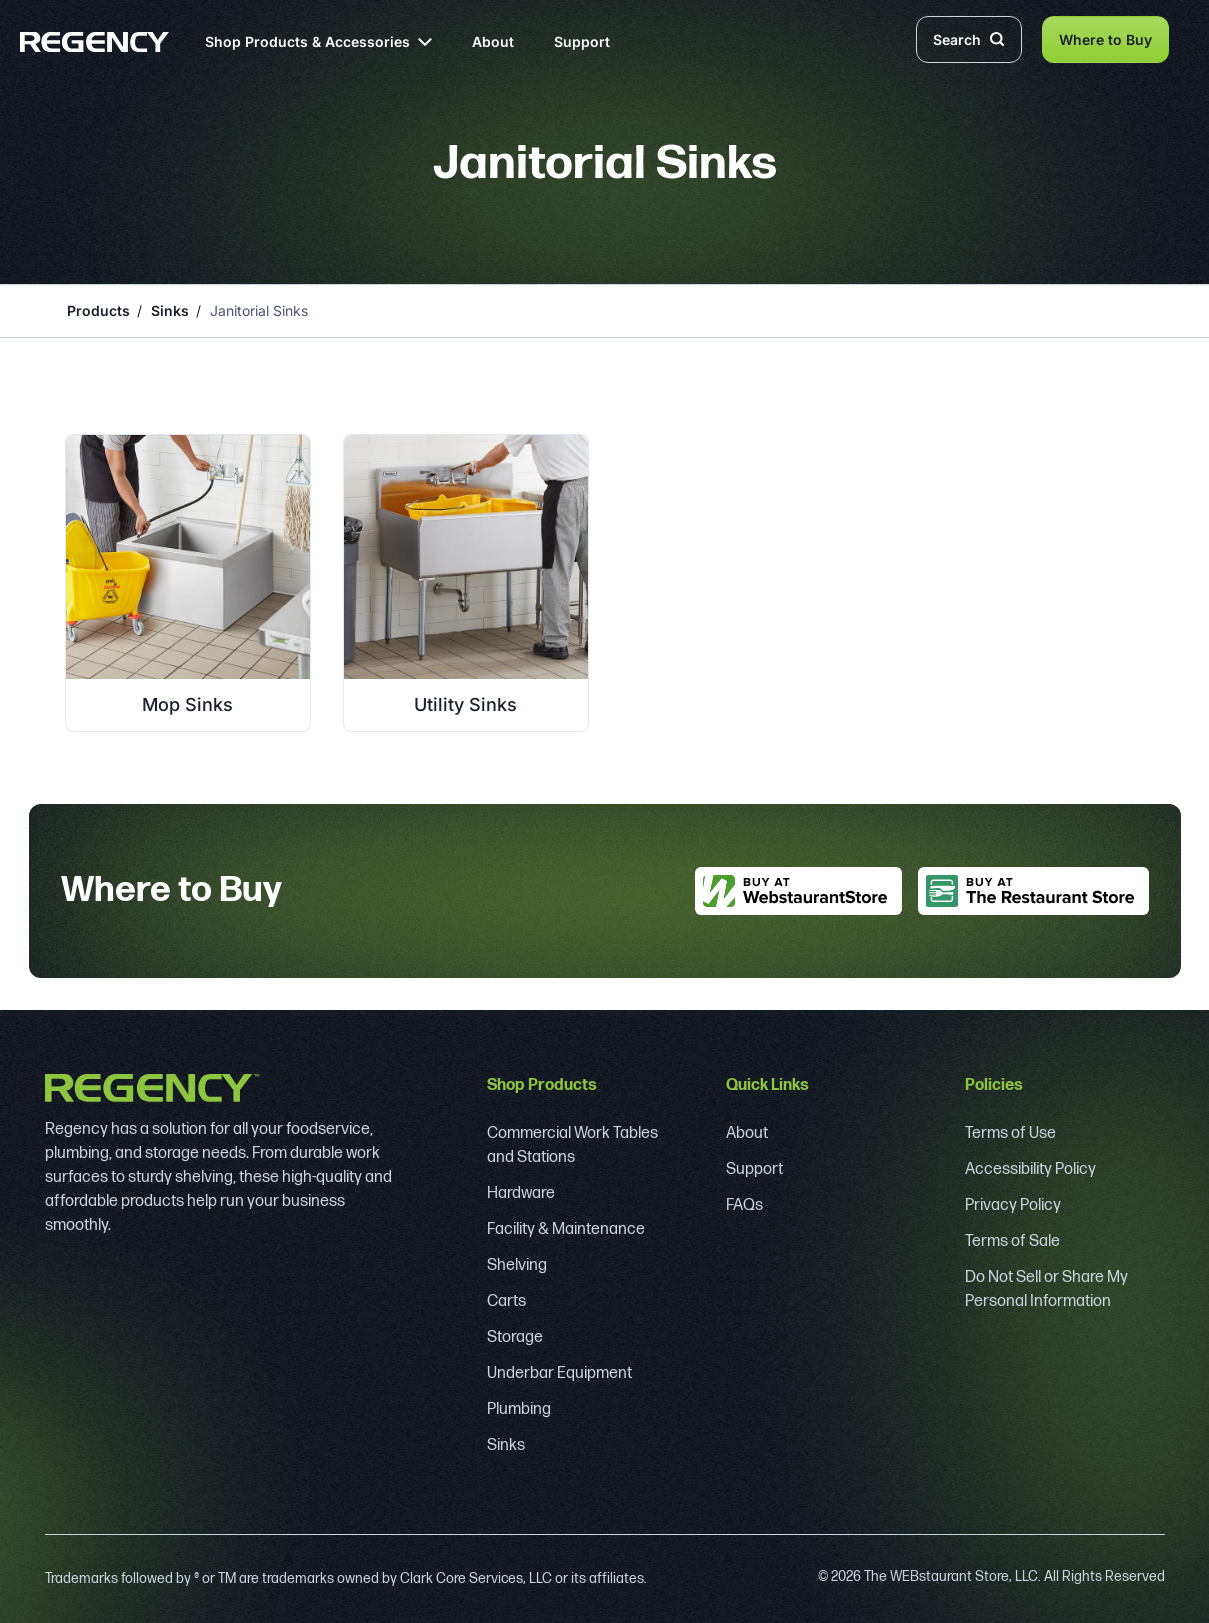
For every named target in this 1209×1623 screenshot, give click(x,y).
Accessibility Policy (1030, 1169)
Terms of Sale (1012, 1241)
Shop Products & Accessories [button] (318, 41)
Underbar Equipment (559, 1373)
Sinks (170, 310)
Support (582, 41)
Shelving (517, 1265)
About (493, 41)
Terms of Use (1010, 1133)
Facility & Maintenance (566, 1229)
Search (969, 39)
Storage (515, 1337)
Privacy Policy (1013, 1205)
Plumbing (519, 1409)
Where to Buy (1105, 39)
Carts (506, 1301)
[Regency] (94, 42)
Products (98, 310)
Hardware (521, 1193)
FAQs (744, 1205)
